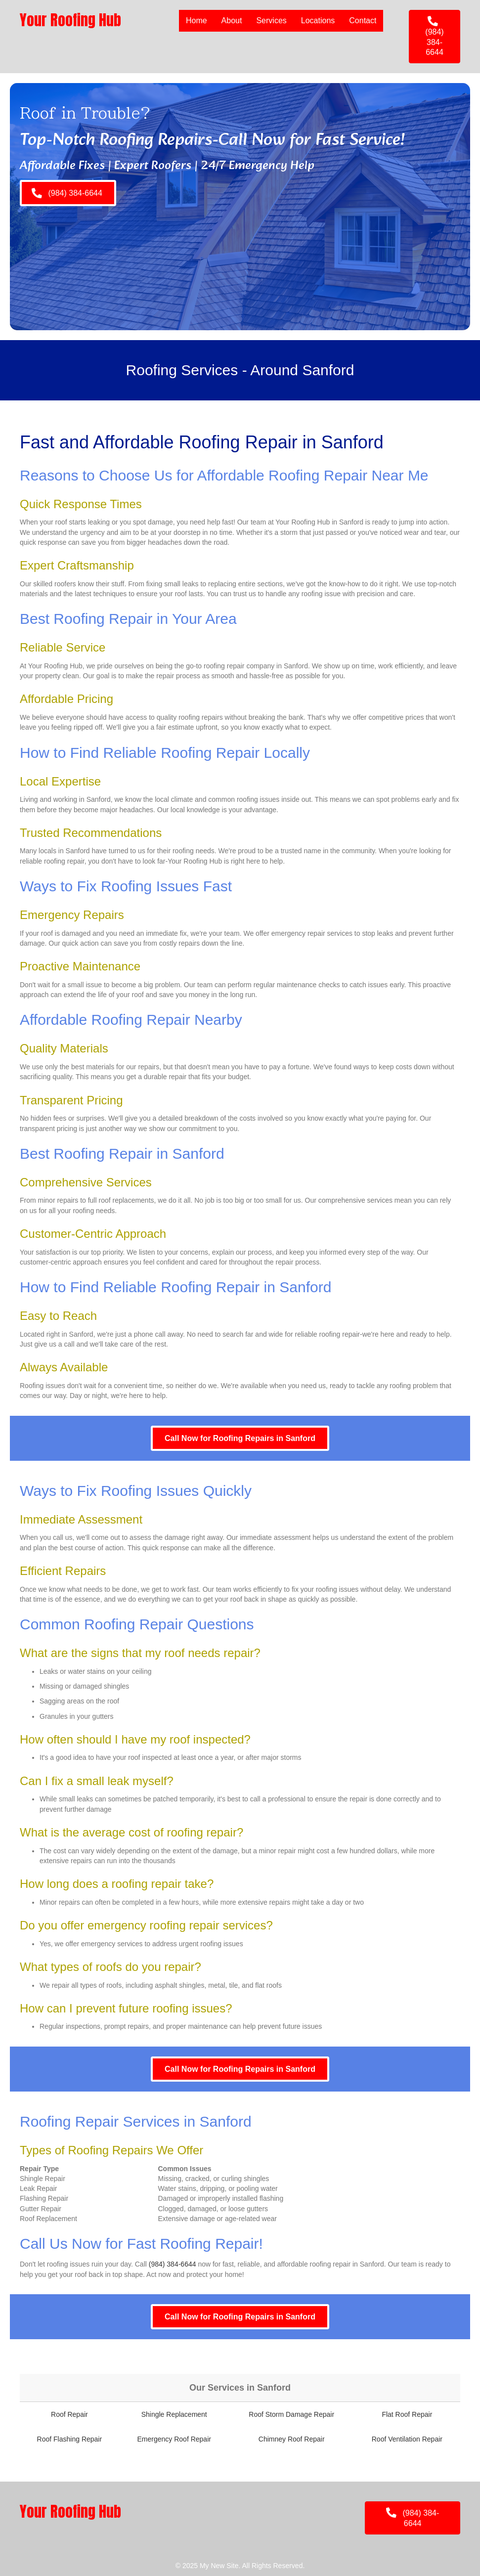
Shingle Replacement (174, 2414)
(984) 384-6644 (172, 2264)
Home (196, 20)
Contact (362, 20)
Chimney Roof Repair (292, 2439)
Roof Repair (69, 2414)
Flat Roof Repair (407, 2414)
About (231, 20)
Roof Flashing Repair (69, 2439)
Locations (318, 20)
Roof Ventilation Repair (407, 2439)
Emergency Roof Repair (174, 2439)
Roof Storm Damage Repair (291, 2414)
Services (271, 20)
